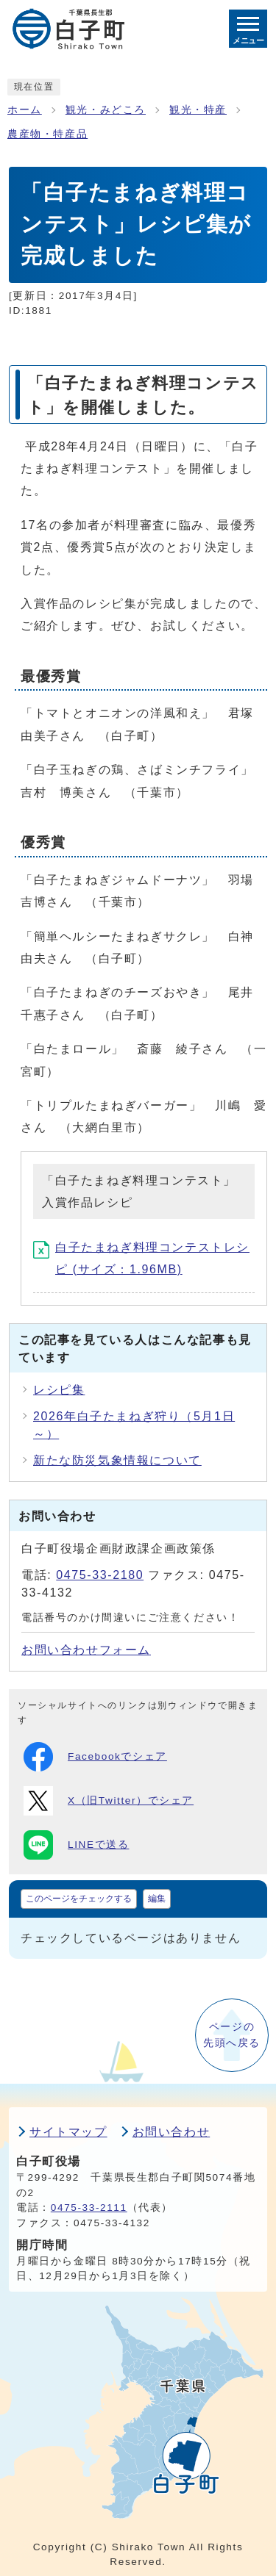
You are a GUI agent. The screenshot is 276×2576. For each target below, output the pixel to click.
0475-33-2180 (100, 1575)
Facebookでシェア (95, 1756)
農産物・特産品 (47, 134)
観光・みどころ (106, 109)
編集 (157, 1898)
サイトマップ (68, 2132)
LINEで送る (76, 1845)
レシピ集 (59, 1390)
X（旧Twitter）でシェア (109, 1801)
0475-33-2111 (89, 2207)
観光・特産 (198, 109)
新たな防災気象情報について (117, 1460)
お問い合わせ (171, 2132)
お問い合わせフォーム (86, 1650)
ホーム (24, 109)
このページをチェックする (79, 1898)
